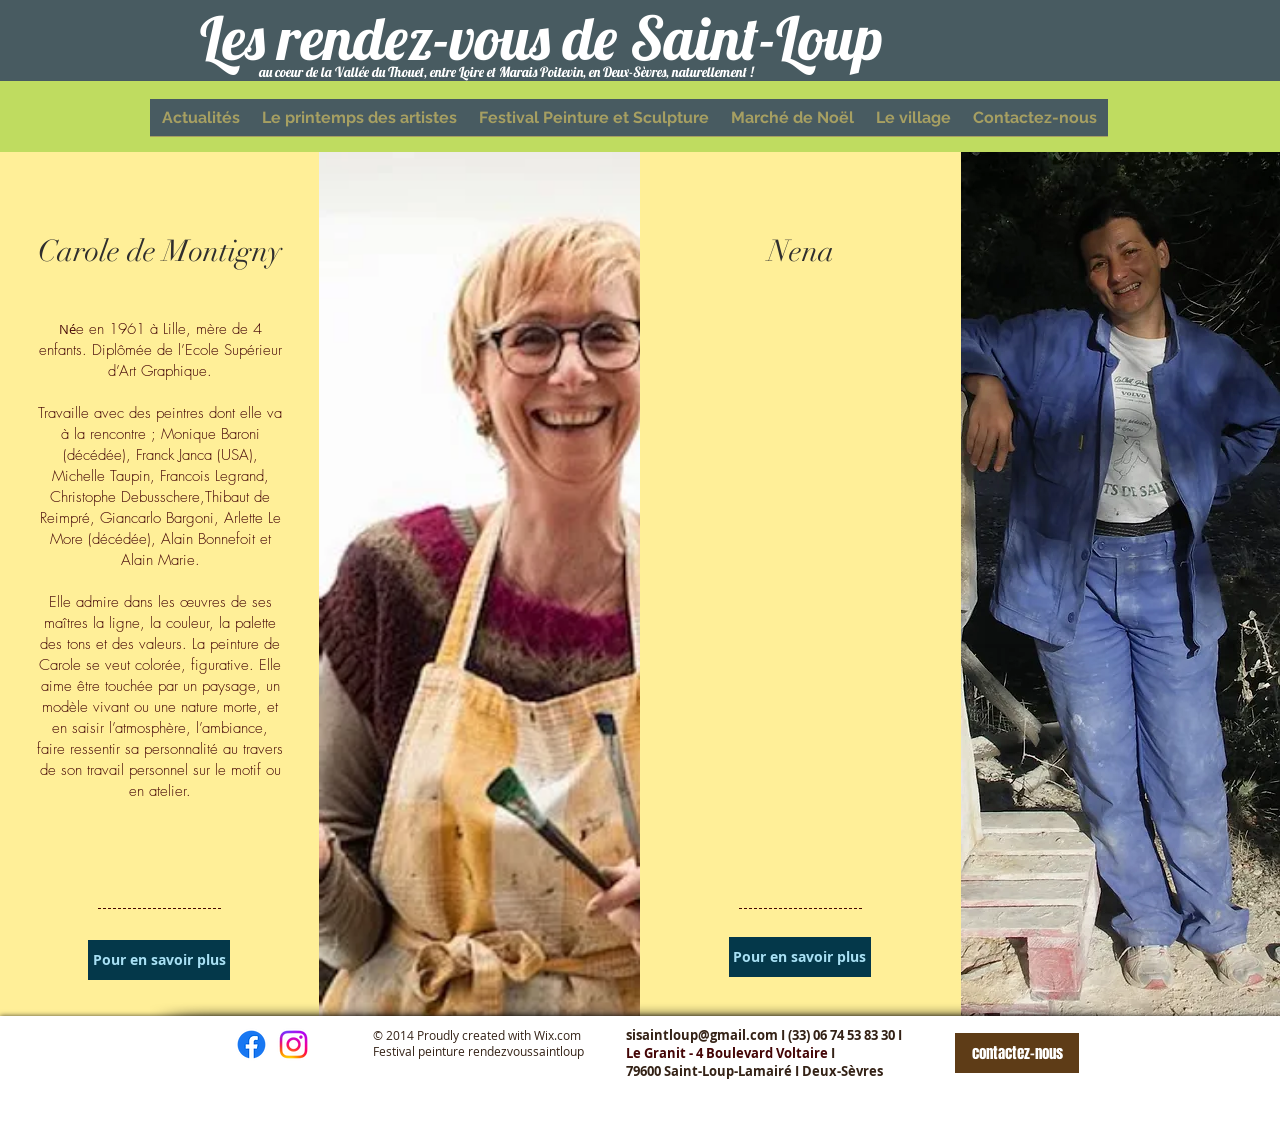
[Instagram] (293, 1044)
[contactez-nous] (1017, 1053)
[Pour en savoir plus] (159, 960)
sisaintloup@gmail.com (702, 1035)
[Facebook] (251, 1044)
